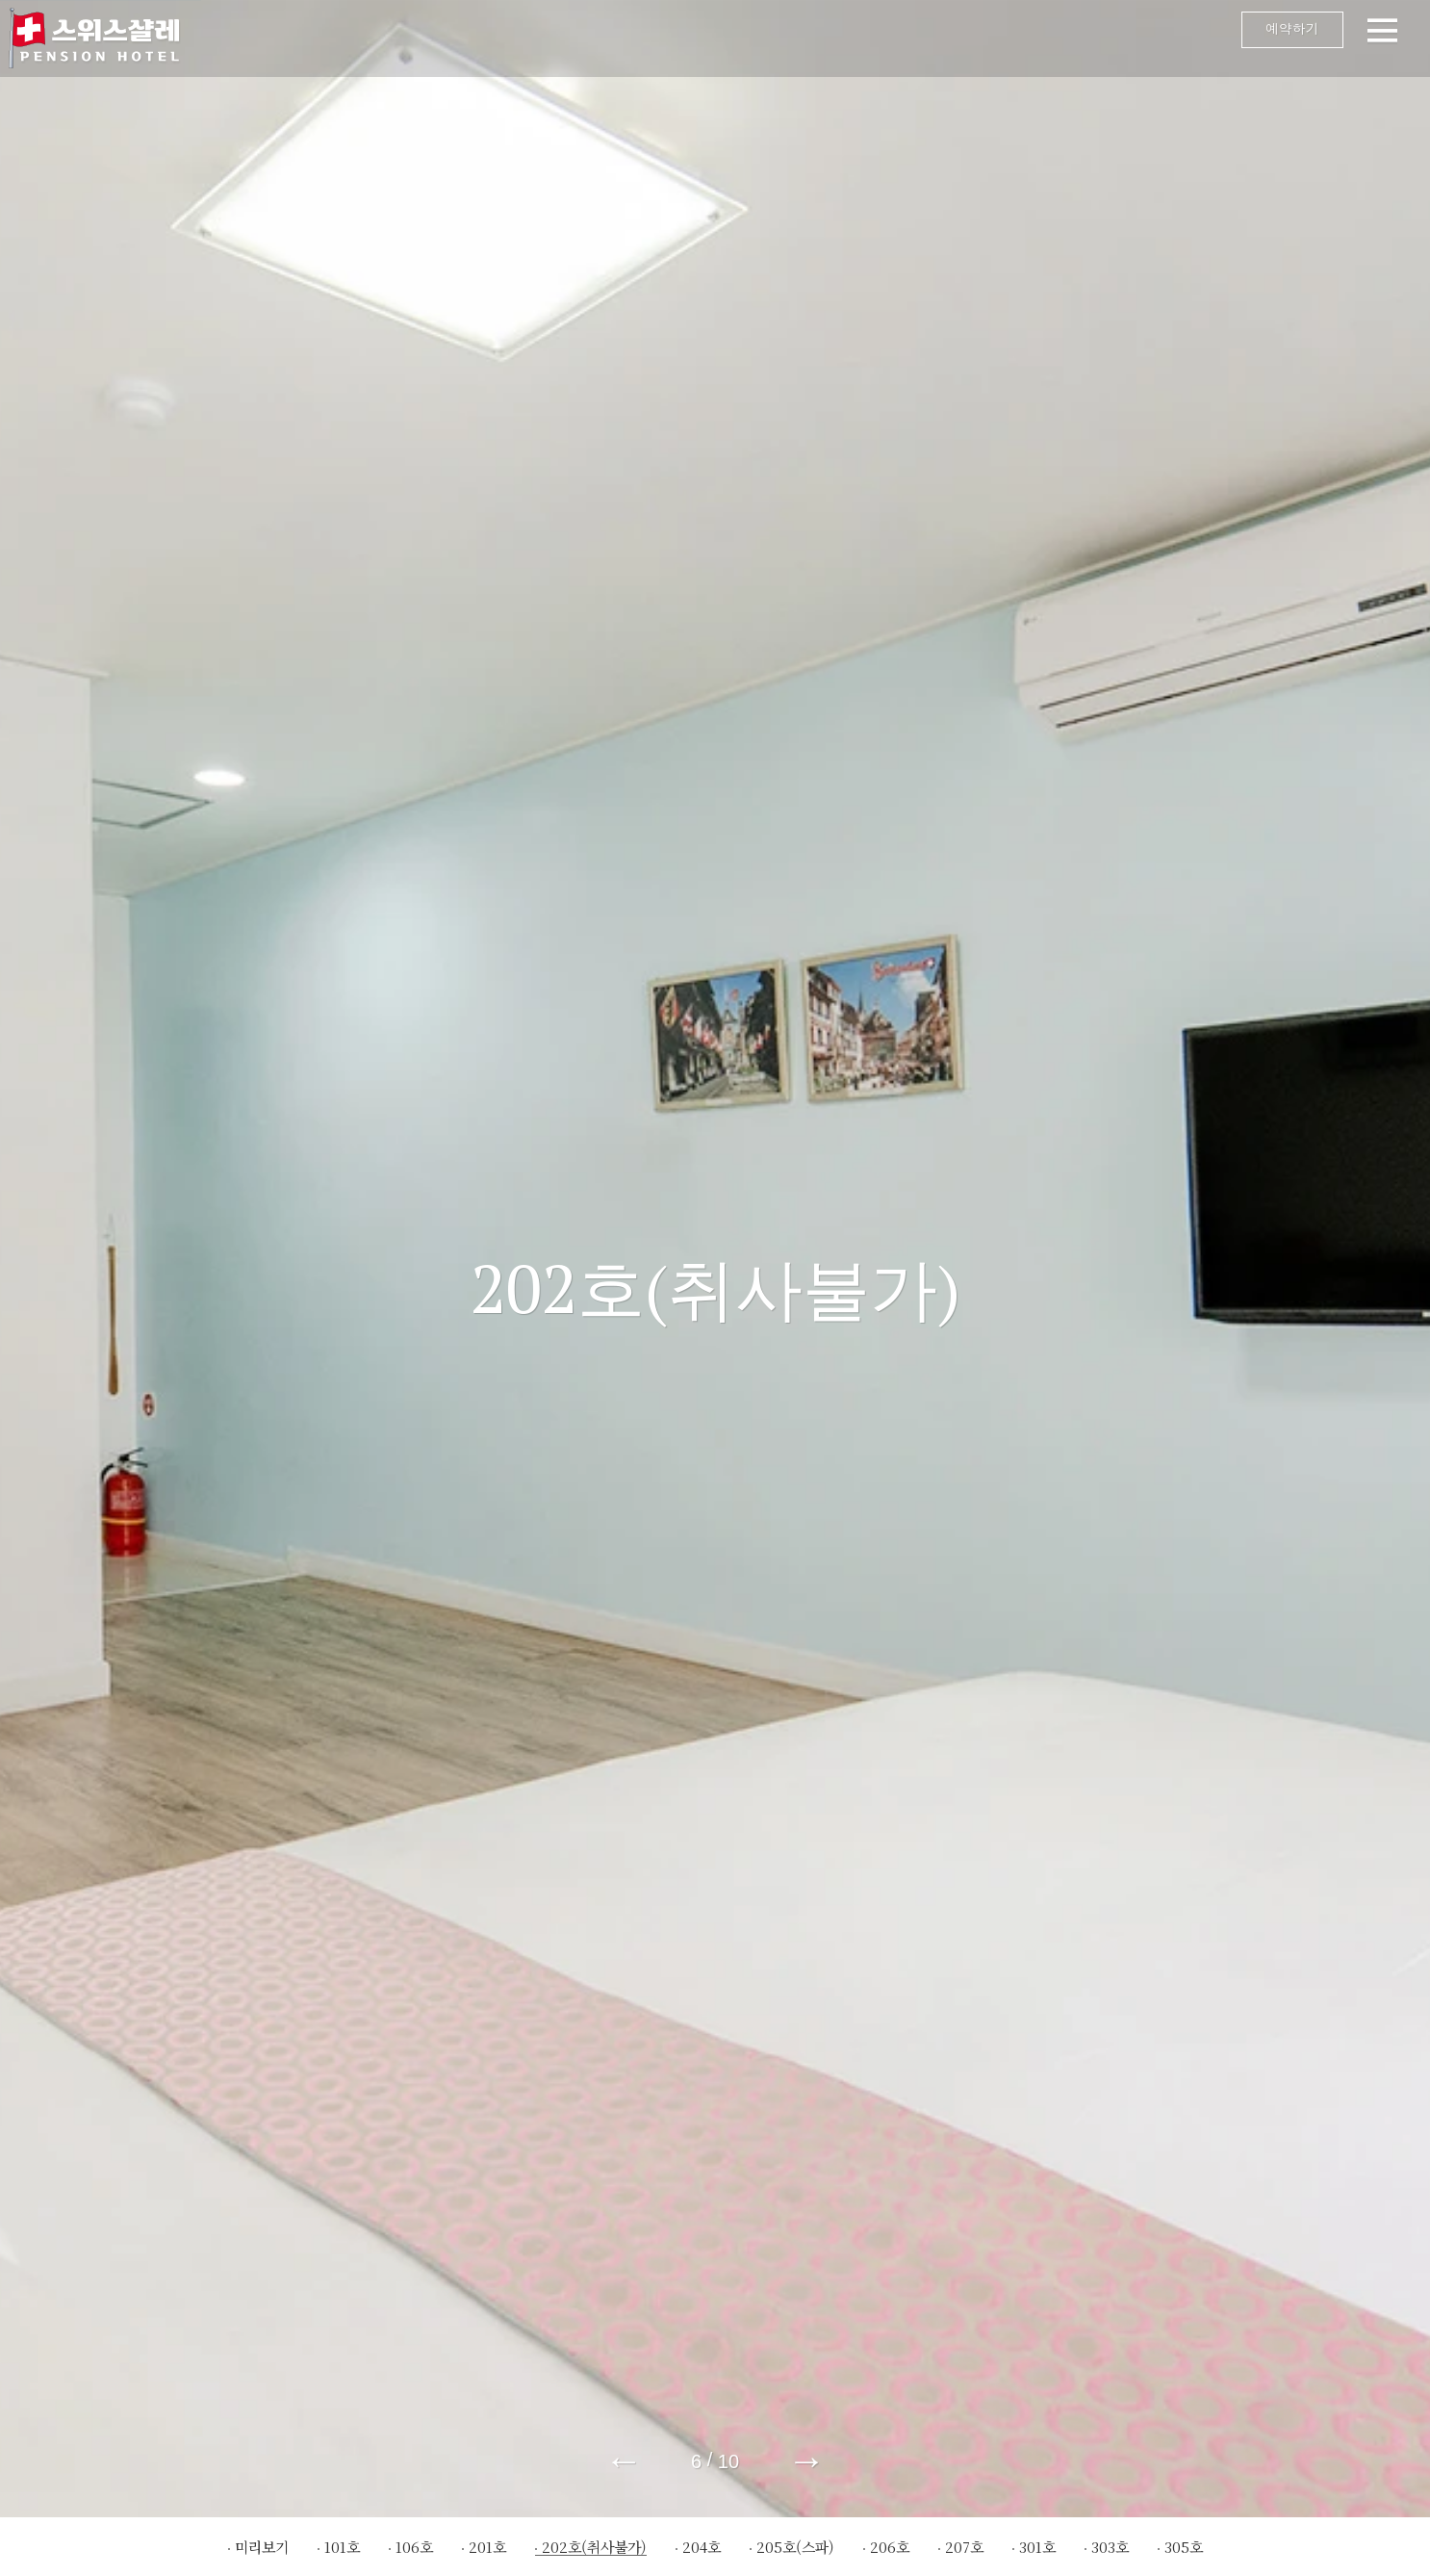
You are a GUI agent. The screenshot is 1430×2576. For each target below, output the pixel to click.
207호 (964, 2547)
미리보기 (262, 2547)
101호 (342, 2547)
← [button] (623, 2460)
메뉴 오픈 (811, 38)
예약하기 (1271, 34)
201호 (487, 2547)
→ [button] (806, 2460)
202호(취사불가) (594, 2547)
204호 (701, 2547)
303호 (1110, 2547)
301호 (1037, 2547)
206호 (889, 2547)
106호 (414, 2547)
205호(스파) (795, 2547)
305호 (1183, 2547)
